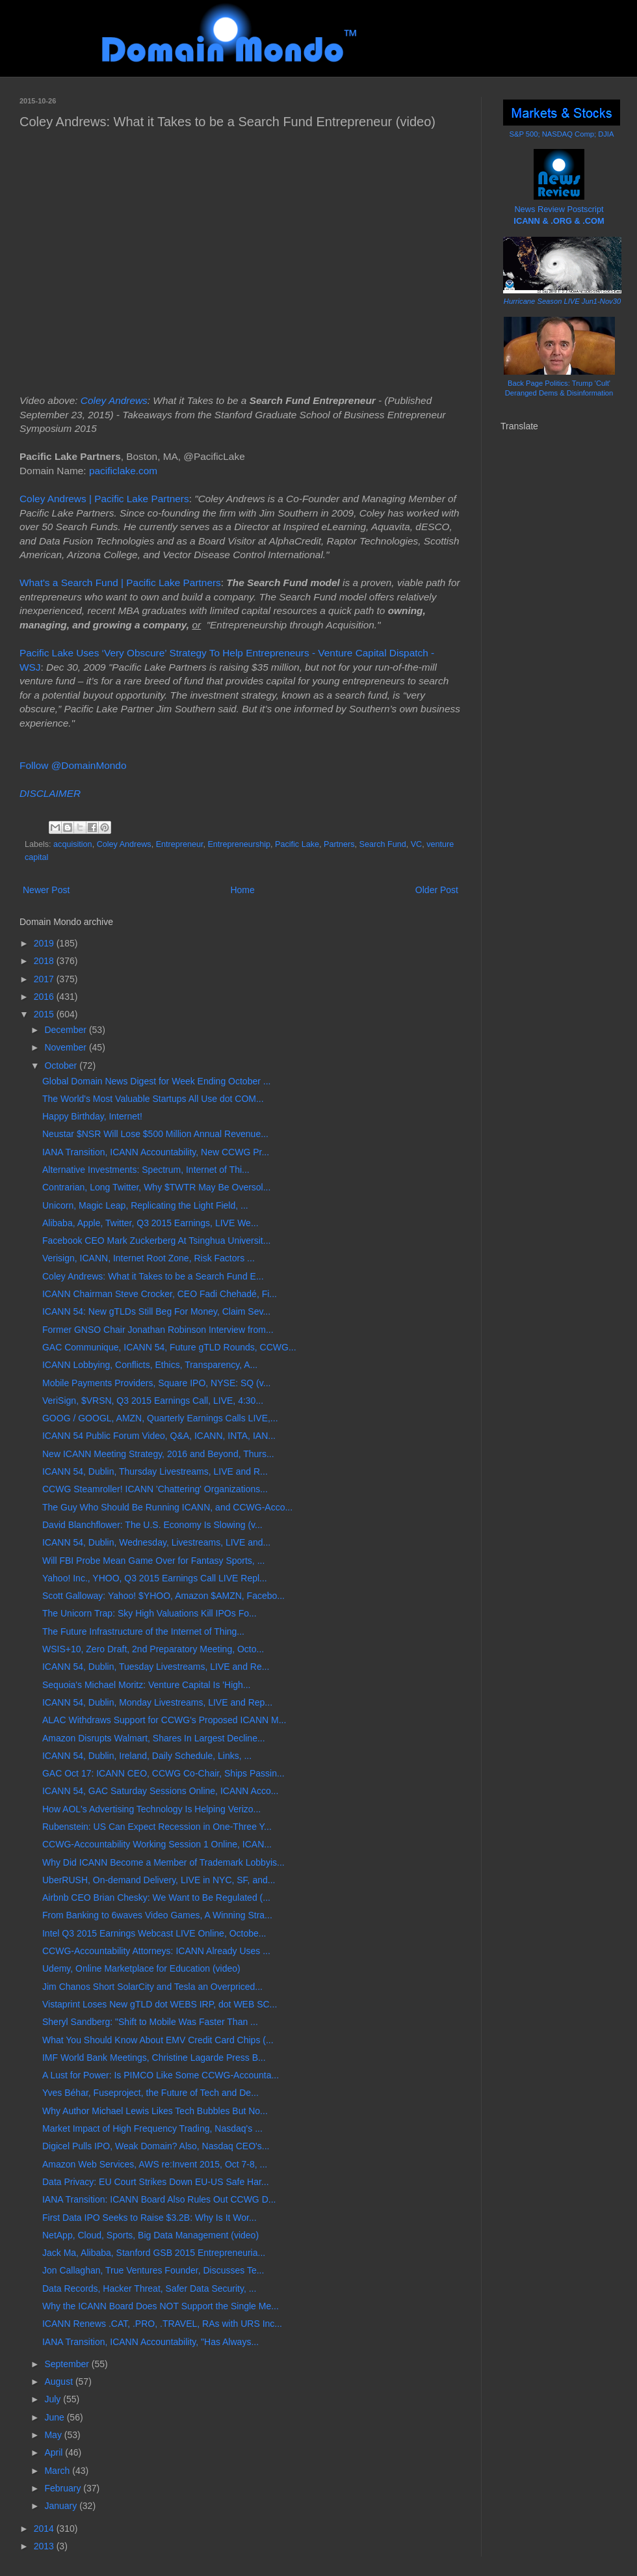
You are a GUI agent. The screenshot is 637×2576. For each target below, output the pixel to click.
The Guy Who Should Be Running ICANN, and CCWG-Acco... (167, 1507)
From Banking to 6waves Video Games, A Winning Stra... (157, 1915)
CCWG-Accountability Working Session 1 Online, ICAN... (157, 1844)
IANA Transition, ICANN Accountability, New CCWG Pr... (155, 1152)
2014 (45, 2528)
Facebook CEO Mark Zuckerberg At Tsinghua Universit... (156, 1240)
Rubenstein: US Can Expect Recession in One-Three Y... (157, 1826)
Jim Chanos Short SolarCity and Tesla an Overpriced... (152, 1986)
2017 (45, 979)
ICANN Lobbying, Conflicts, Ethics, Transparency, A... (149, 1365)
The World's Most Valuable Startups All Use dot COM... (153, 1098)
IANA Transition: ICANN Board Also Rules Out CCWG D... (159, 2199)
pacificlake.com (123, 470)
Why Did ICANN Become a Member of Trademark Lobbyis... (163, 1862)
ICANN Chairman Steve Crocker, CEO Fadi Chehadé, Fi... (159, 1294)
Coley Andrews (114, 400)
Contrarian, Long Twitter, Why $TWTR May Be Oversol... (156, 1187)
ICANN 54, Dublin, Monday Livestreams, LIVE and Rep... (157, 1702)
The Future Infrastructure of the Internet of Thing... (143, 1631)
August (59, 2381)
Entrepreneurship (238, 844)
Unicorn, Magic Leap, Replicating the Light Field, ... (145, 1205)
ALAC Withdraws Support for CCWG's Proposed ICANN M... (164, 1720)
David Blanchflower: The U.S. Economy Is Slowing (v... (152, 1525)
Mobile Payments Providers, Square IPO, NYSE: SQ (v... (156, 1383)
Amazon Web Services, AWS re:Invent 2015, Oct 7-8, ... (154, 2164)
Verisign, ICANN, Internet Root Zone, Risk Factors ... (148, 1258)
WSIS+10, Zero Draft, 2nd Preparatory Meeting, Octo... (153, 1649)
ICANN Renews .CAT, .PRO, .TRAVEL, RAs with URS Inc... (162, 2323)
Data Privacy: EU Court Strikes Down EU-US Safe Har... (155, 2182)
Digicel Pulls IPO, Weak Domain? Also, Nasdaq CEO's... (155, 2146)
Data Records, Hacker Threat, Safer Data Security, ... (149, 2288)
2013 (45, 2546)
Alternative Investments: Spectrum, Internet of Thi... (146, 1169)
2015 (45, 1014)
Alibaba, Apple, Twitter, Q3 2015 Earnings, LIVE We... (150, 1223)
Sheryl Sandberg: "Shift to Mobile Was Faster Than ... (150, 2022)
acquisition (72, 844)
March (58, 2470)
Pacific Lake (297, 844)
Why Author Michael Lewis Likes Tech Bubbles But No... (155, 2111)
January (61, 2506)
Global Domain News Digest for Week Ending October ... (156, 1081)
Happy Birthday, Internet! (92, 1116)
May (54, 2435)
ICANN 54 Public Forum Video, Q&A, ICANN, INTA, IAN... (159, 1435)
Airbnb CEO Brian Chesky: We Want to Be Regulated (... (156, 1897)
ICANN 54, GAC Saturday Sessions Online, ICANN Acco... (160, 1791)
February (63, 2488)
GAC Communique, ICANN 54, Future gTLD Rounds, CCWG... (169, 1347)
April (54, 2452)
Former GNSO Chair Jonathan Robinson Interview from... (158, 1329)
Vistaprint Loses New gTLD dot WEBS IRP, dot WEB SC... (159, 2004)
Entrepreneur (179, 844)
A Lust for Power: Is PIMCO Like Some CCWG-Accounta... (160, 2075)
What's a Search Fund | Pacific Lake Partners (120, 582)
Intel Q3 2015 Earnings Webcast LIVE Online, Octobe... (154, 1933)
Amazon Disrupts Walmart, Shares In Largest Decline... (153, 1738)
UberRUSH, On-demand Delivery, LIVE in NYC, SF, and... (158, 1880)
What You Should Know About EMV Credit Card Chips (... (158, 2040)
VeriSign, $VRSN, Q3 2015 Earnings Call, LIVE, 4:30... (152, 1400)
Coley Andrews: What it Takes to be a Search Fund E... (153, 1276)
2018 (45, 961)
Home (242, 890)
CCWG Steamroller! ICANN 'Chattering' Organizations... (155, 1489)
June (55, 2417)
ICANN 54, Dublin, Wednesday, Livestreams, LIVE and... (156, 1542)
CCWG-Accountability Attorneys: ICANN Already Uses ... (156, 1951)
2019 (45, 943)
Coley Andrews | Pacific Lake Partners (104, 498)
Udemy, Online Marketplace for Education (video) (141, 1968)
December (66, 1030)
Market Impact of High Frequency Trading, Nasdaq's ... (152, 2128)
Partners (339, 844)
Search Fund (382, 844)
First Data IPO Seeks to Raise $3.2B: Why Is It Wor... (149, 2217)
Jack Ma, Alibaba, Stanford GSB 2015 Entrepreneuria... (153, 2252)
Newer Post (46, 890)
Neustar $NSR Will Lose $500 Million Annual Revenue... (155, 1134)
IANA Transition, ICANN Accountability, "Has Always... (150, 2342)
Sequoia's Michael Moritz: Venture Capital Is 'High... (146, 1685)
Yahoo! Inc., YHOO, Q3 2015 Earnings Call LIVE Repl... (154, 1578)
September (67, 2364)
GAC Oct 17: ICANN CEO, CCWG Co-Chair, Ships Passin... (163, 1773)
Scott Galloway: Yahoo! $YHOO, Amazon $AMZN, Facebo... (163, 1595)
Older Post (436, 890)
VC (416, 844)
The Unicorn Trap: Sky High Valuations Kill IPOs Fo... (149, 1613)
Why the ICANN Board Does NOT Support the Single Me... (160, 2306)
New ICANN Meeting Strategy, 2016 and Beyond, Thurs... (158, 1454)
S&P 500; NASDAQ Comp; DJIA (562, 134)
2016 (45, 996)
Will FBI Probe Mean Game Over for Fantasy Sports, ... (153, 1560)
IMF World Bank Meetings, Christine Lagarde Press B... (154, 2057)
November (66, 1047)
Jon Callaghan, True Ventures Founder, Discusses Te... (153, 2270)
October (61, 1065)
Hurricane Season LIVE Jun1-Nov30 (562, 301)
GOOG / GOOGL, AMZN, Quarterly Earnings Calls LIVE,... (160, 1418)
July (53, 2399)
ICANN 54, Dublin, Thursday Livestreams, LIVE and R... (155, 1471)
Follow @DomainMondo (73, 765)
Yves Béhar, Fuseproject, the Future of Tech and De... (150, 2092)
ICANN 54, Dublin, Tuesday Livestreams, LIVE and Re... (155, 1666)
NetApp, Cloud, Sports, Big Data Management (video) (150, 2235)
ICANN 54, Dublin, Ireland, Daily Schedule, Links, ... (147, 1756)
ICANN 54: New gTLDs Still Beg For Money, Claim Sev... (156, 1311)
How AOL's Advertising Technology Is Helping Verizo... (151, 1809)
